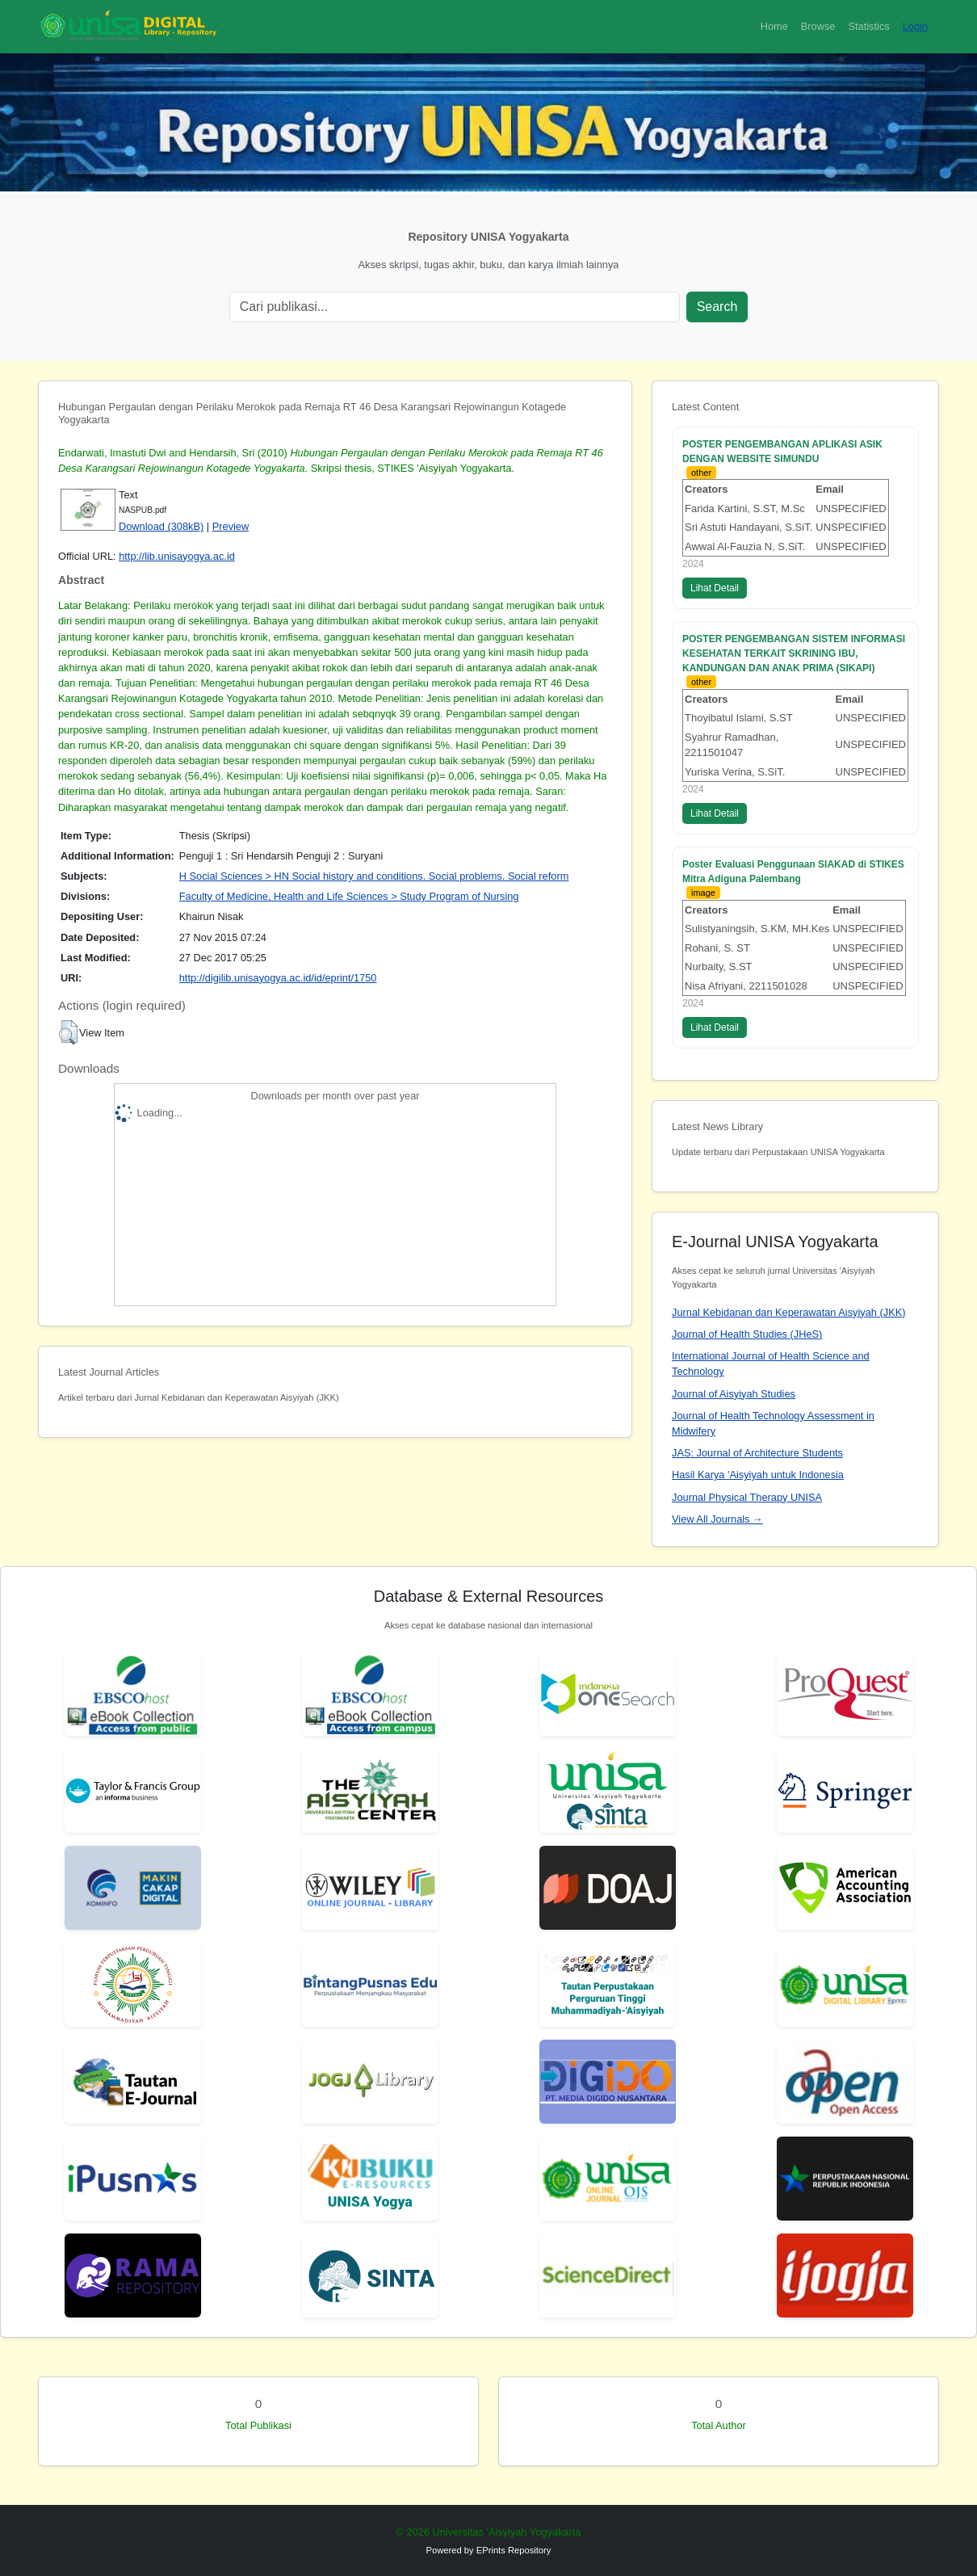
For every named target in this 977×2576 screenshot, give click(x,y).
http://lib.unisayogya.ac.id (177, 556)
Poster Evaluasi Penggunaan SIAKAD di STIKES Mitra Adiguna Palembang (793, 872)
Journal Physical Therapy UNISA (747, 1497)
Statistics (868, 26)
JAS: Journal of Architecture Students (757, 1453)
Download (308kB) (161, 526)
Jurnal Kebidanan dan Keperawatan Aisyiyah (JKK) (789, 1312)
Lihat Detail (714, 588)
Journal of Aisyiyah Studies (733, 1394)
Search (717, 306)
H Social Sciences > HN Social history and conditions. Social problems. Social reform (374, 876)
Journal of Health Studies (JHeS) (747, 1334)
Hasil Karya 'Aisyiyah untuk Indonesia (758, 1475)
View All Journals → (717, 1519)
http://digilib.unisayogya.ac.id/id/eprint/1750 (278, 978)
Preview (230, 526)
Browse (818, 26)
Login (915, 26)
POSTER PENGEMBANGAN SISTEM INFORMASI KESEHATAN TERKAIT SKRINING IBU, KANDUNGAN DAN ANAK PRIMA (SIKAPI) (793, 653)
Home (774, 26)
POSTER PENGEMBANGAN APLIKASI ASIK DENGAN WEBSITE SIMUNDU (782, 451)
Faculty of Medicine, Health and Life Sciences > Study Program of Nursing (349, 896)
